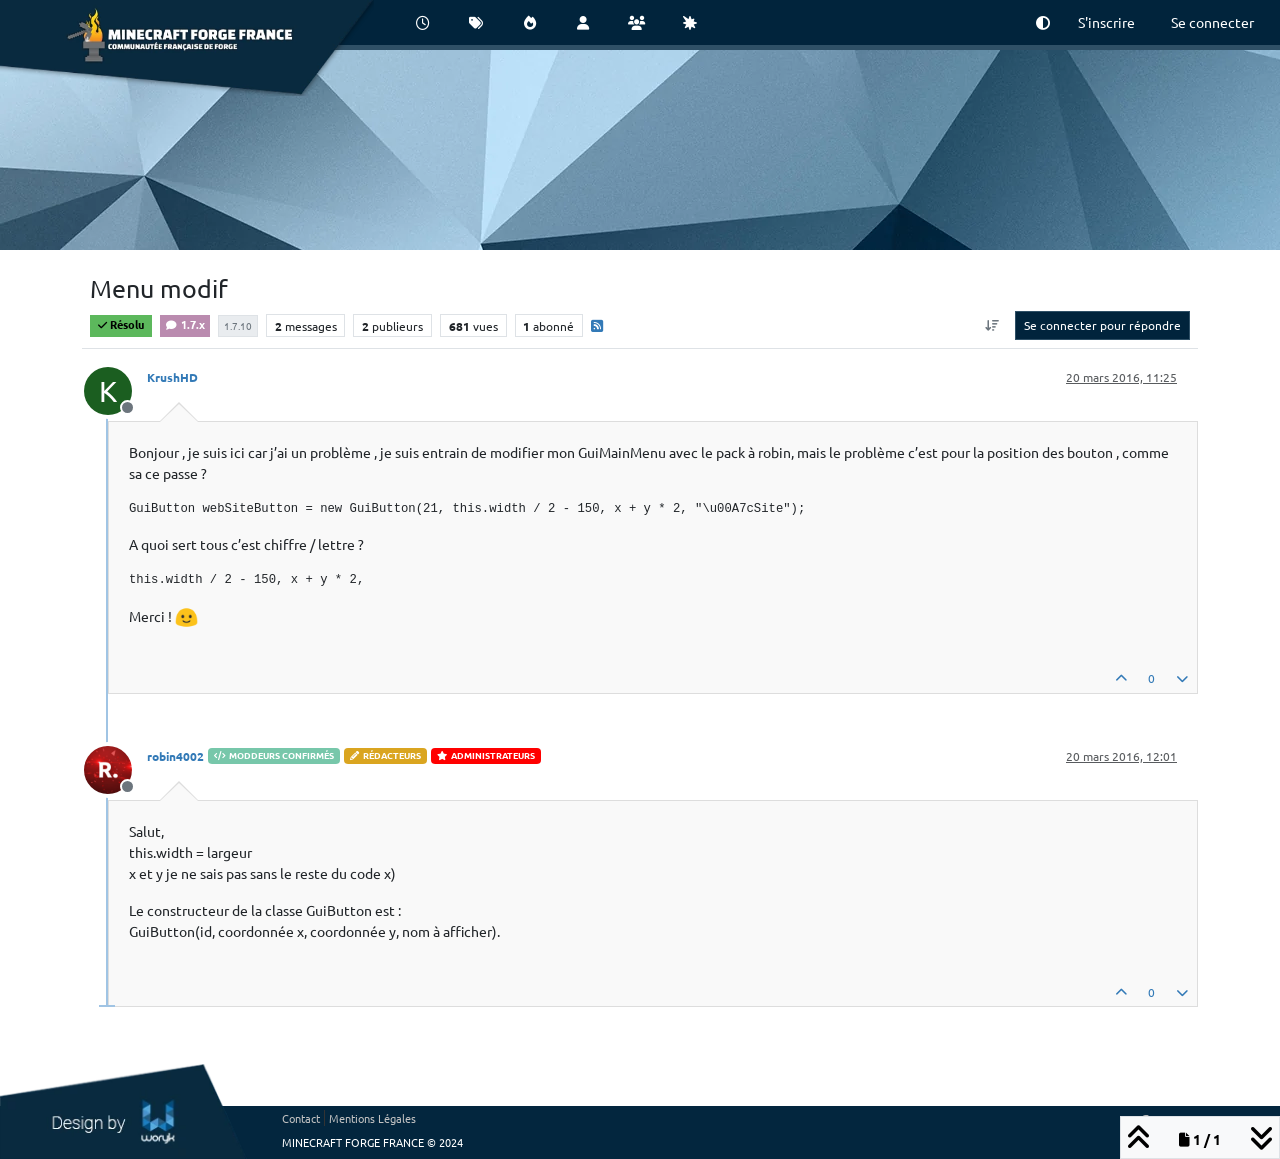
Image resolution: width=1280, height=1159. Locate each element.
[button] (1043, 22)
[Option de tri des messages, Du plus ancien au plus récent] (992, 325)
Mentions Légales (372, 1118)
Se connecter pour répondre (1102, 325)
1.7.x (185, 324)
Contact (301, 1118)
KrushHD (172, 377)
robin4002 (175, 756)
